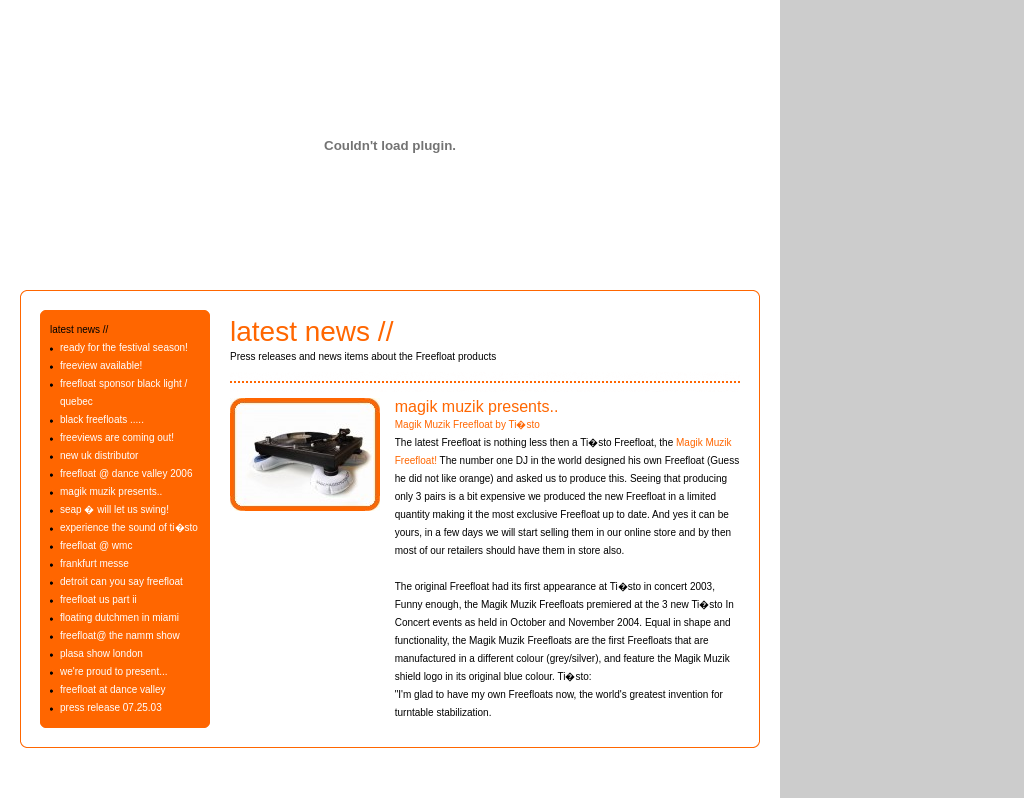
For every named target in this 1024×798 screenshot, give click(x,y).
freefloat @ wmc (96, 545)
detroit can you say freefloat (121, 581)
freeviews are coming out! (117, 437)
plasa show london (101, 653)
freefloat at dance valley (113, 689)
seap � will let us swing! (114, 509)
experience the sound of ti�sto (129, 527)
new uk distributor (99, 455)
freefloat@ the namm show (120, 635)
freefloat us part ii (98, 599)
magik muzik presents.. (111, 491)
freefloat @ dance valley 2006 (126, 473)
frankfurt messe (94, 563)
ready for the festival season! (124, 347)
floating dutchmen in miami (119, 617)
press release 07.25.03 (111, 707)
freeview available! (101, 365)
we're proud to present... (114, 671)
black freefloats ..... (102, 419)
